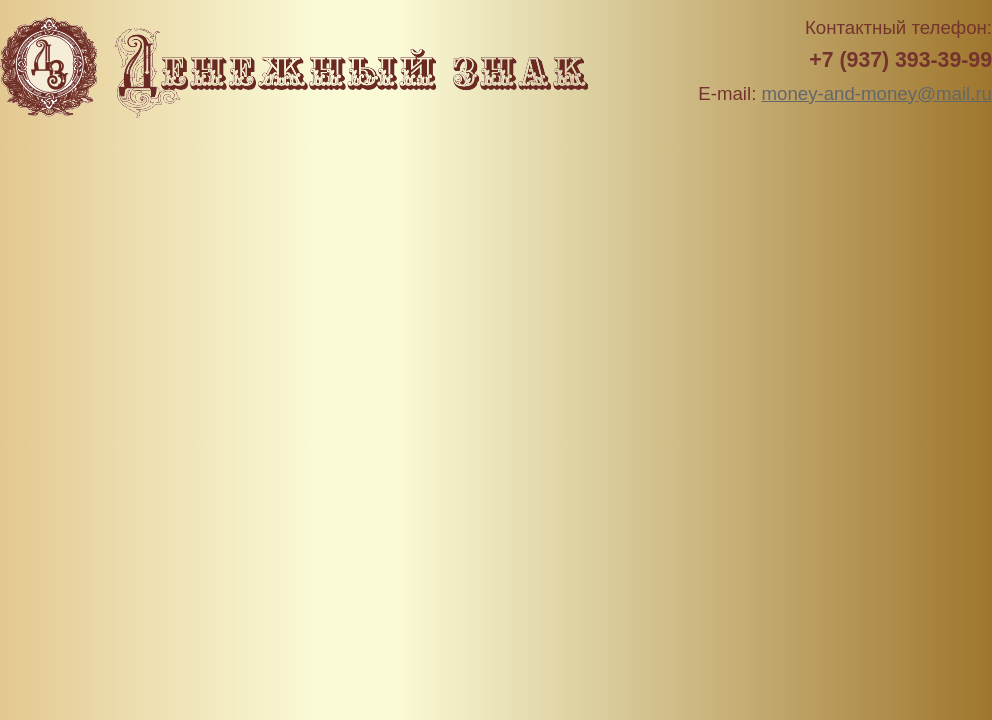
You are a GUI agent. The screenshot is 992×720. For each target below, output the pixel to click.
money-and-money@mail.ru (877, 93)
